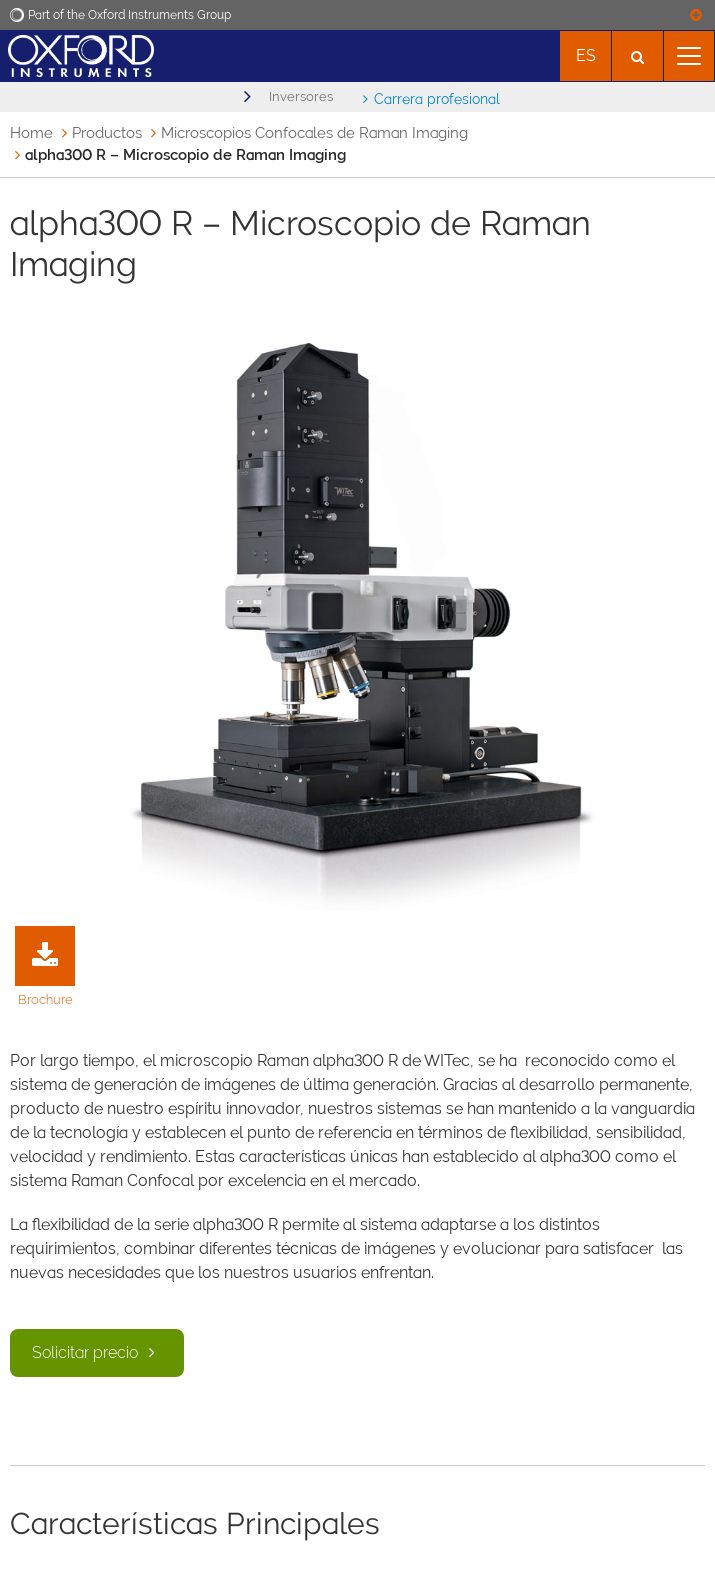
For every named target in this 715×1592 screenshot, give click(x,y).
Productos (107, 133)
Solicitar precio (97, 1352)
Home (31, 133)
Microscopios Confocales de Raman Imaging (314, 133)
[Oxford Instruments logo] (77, 53)
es (586, 55)
